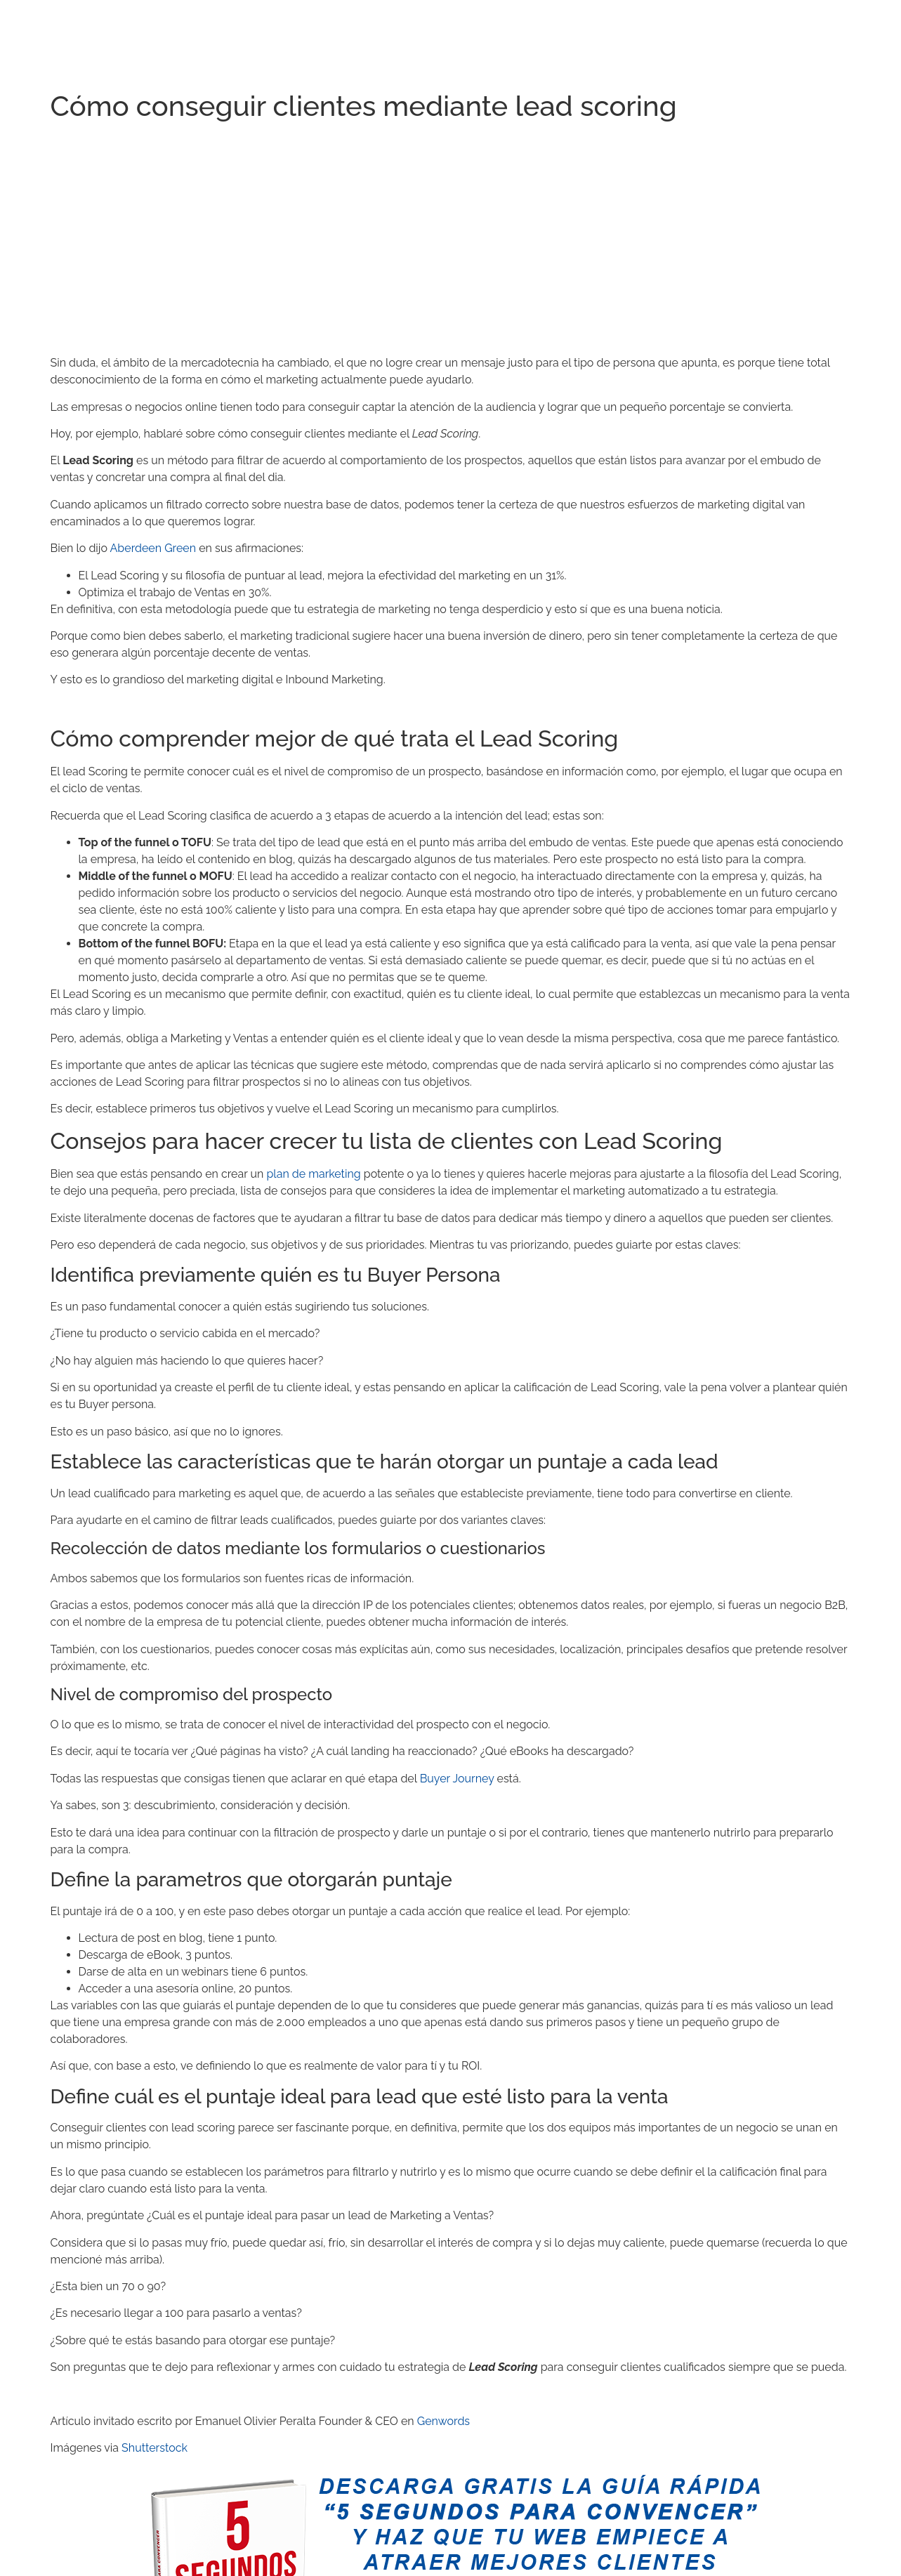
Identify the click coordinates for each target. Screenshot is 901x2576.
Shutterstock (154, 2448)
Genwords (443, 2421)
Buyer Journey (457, 1778)
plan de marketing (313, 1174)
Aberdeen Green (153, 548)
